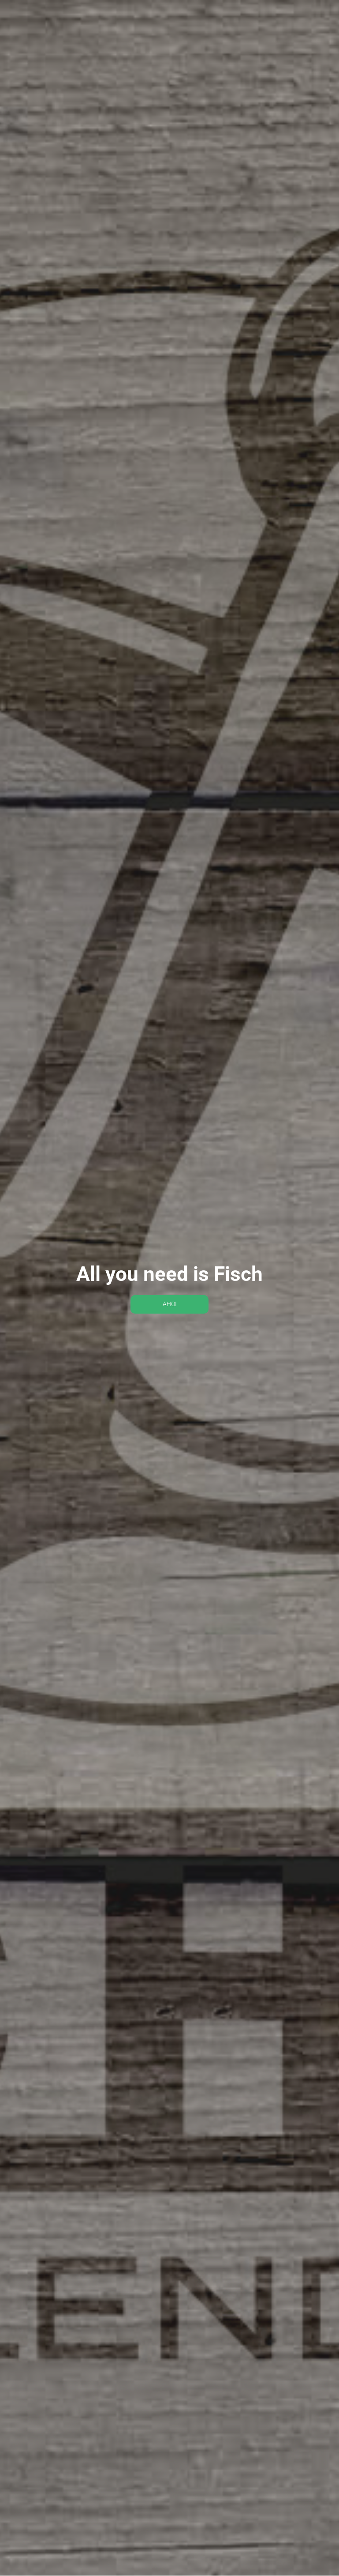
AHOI (170, 1304)
